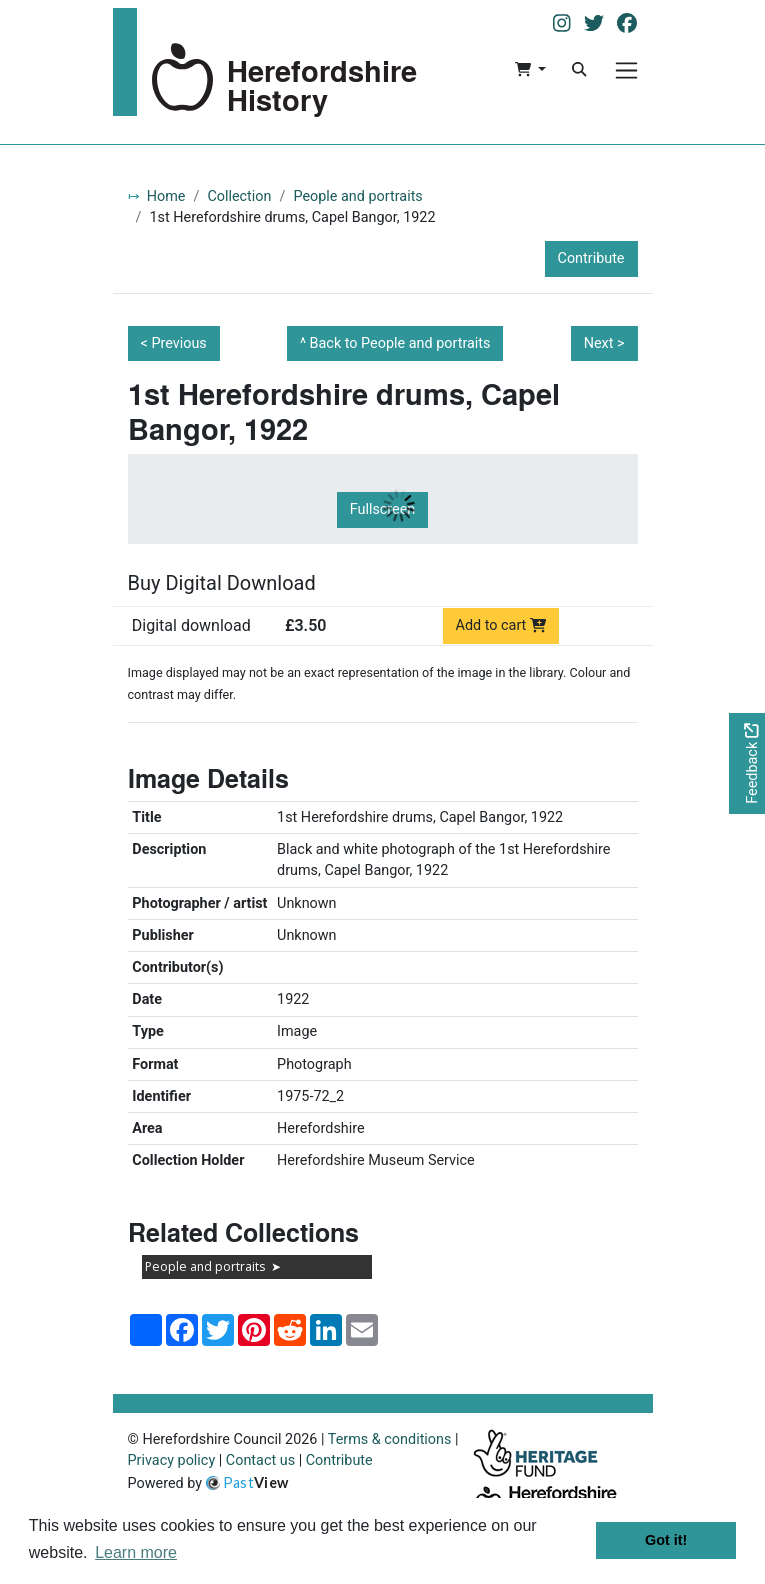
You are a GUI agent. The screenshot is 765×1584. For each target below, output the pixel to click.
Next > (604, 343)
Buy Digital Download (222, 583)
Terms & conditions (390, 1439)
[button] (530, 70)
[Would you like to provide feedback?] (747, 763)
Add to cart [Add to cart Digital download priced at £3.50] (501, 625)
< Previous (174, 343)
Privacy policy (172, 1460)
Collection (239, 196)
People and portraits (357, 196)
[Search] (579, 70)
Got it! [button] (666, 1540)
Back (400, 343)
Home (166, 196)
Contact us (260, 1460)
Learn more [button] (136, 1552)
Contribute (591, 258)
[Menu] (626, 70)
